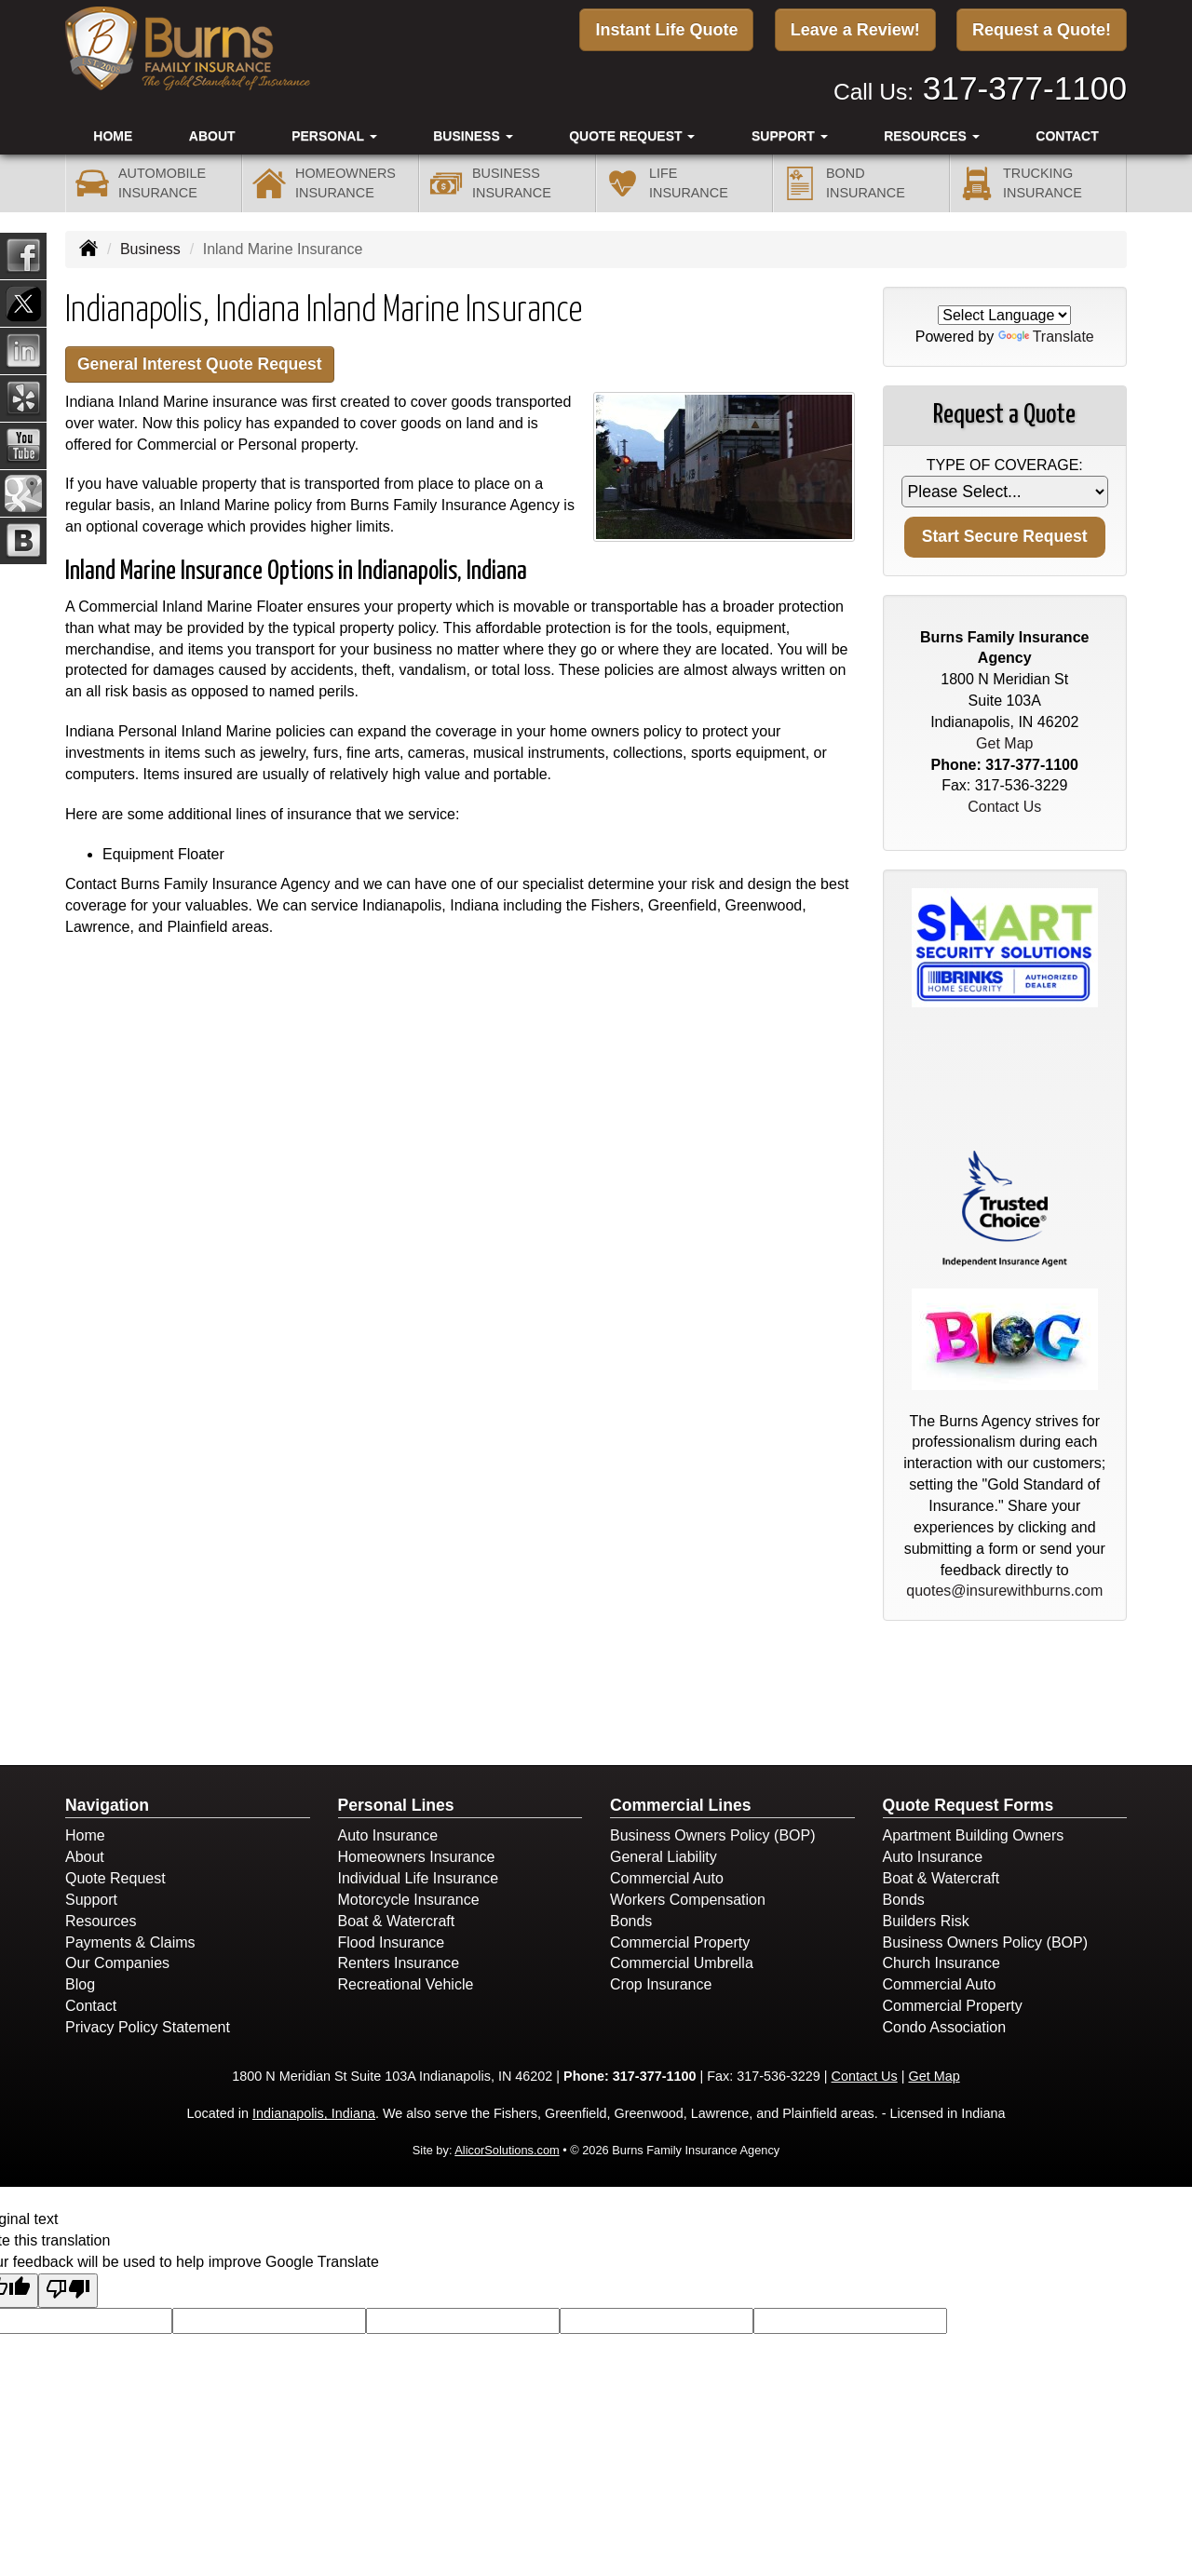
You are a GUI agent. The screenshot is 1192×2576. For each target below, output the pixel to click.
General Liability (663, 1857)
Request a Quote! (1041, 30)
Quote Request (115, 1878)
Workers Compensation (687, 1900)
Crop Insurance (660, 1984)
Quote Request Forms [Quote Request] (968, 1805)
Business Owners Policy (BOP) (713, 1835)
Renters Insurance (399, 1963)
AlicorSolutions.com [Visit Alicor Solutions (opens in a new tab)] (506, 2150)
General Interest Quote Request (211, 365)
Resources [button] (932, 131)
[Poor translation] (68, 2290)
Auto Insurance (388, 1835)
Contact (1067, 131)
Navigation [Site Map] (107, 1805)
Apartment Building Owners (973, 1835)
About (212, 131)
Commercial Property (680, 1942)
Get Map (1004, 743)
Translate (1046, 336)
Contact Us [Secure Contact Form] (1004, 807)
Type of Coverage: (1005, 465)
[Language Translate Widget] (1004, 315)
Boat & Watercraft (396, 1921)
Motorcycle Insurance (409, 1900)
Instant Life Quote (666, 30)
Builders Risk (926, 1921)
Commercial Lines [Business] (681, 1805)
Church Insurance (941, 1963)
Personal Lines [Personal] (396, 1805)
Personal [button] (333, 131)
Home (112, 131)
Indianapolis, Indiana (313, 2113)
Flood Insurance (391, 1942)
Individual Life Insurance (418, 1878)
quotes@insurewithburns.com (1004, 1590)
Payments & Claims (130, 1942)
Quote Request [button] (632, 131)
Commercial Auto (667, 1878)
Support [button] (790, 131)
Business (150, 249)
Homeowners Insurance (416, 1857)
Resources (100, 1921)
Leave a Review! (855, 30)
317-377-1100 (1025, 84)
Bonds (631, 1921)
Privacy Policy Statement (147, 2027)
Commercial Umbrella (681, 1963)
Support (91, 1900)
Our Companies (117, 1963)
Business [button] (472, 131)
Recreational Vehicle (406, 1984)
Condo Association (945, 2027)
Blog (80, 1984)
